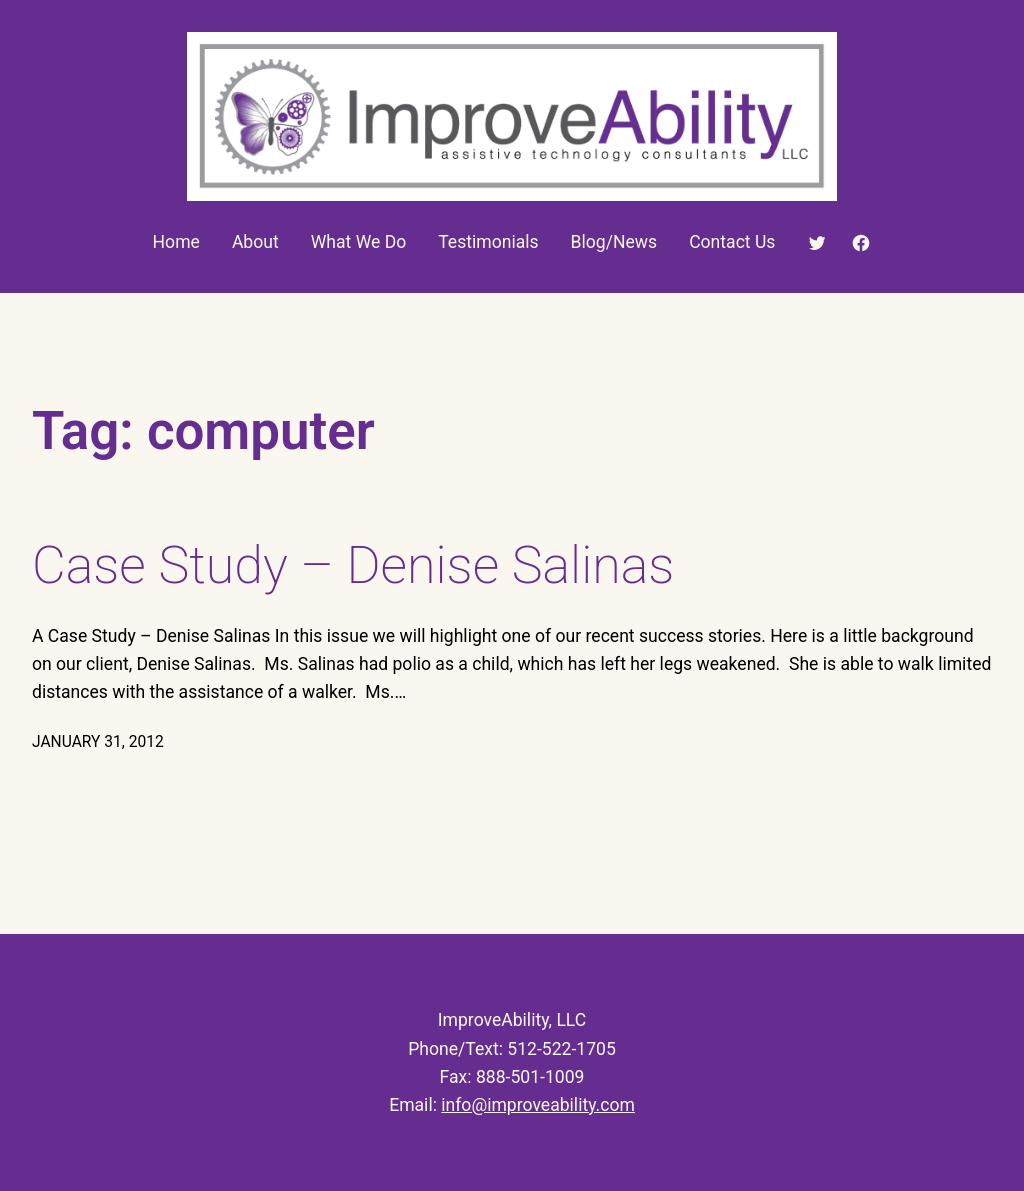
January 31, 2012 (98, 742)
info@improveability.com (538, 1105)
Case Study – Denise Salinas (353, 565)
